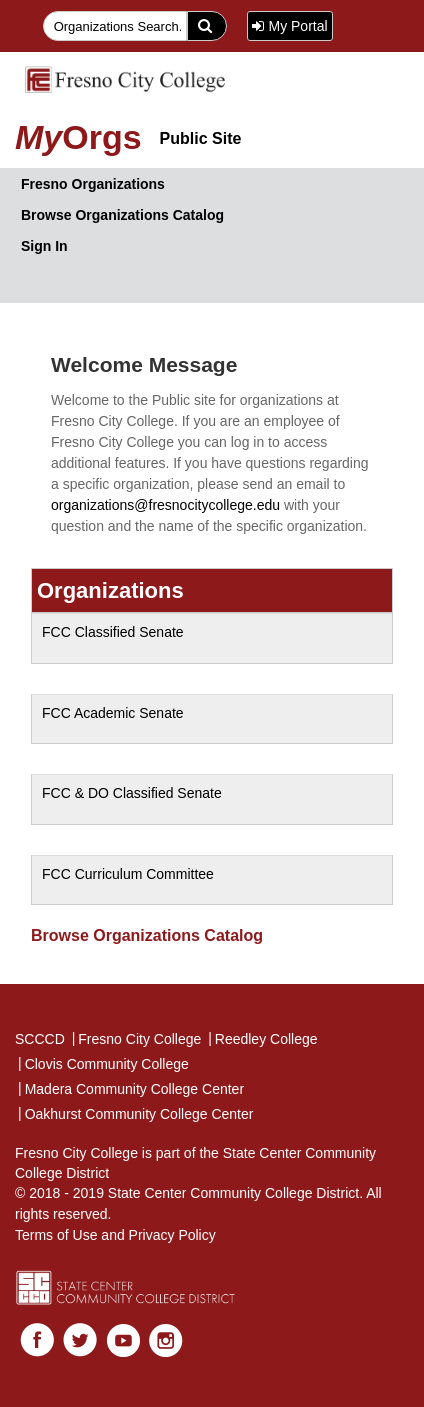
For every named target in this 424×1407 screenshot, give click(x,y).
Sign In (44, 246)
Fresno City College (136, 1038)
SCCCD (40, 1039)
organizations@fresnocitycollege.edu (165, 505)
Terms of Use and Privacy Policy (115, 1235)
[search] (207, 26)
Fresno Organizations (93, 184)
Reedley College (261, 1038)
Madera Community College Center (130, 1088)
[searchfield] (115, 26)
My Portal (289, 26)
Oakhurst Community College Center (134, 1113)
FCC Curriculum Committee (128, 874)
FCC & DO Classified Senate (132, 793)
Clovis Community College (102, 1063)
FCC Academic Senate (113, 713)
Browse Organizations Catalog (122, 215)
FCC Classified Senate (113, 632)
